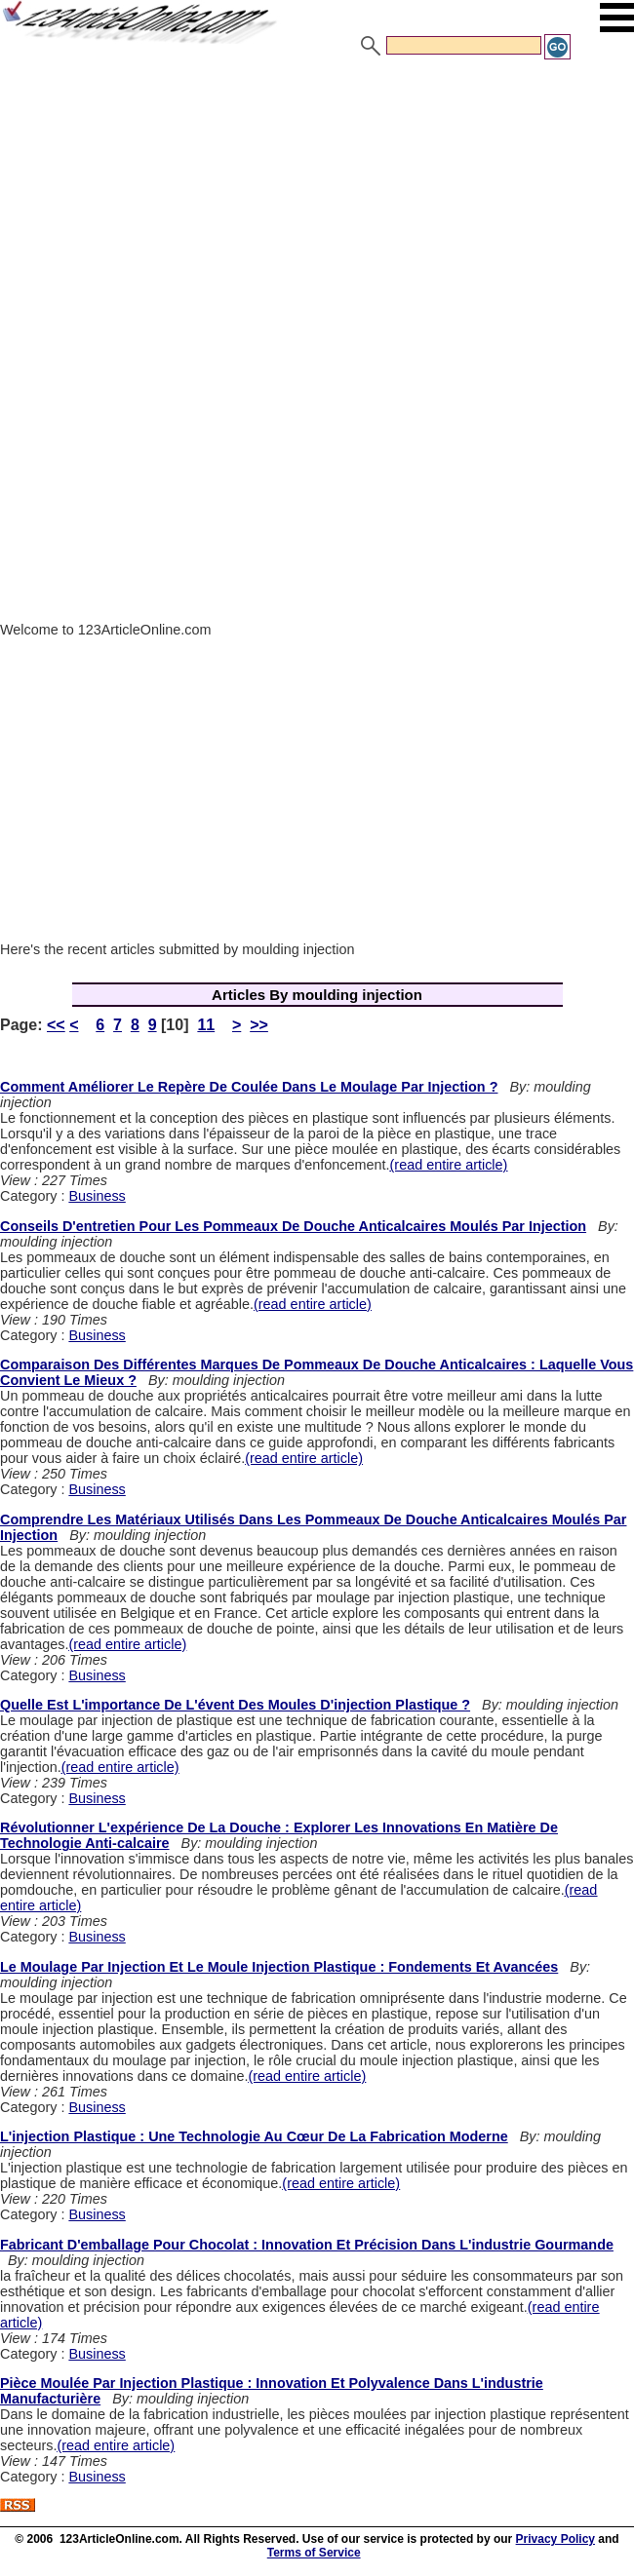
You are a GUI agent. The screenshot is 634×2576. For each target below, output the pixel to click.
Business (96, 1196)
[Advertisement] (317, 207)
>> (259, 1025)
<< (56, 1025)
